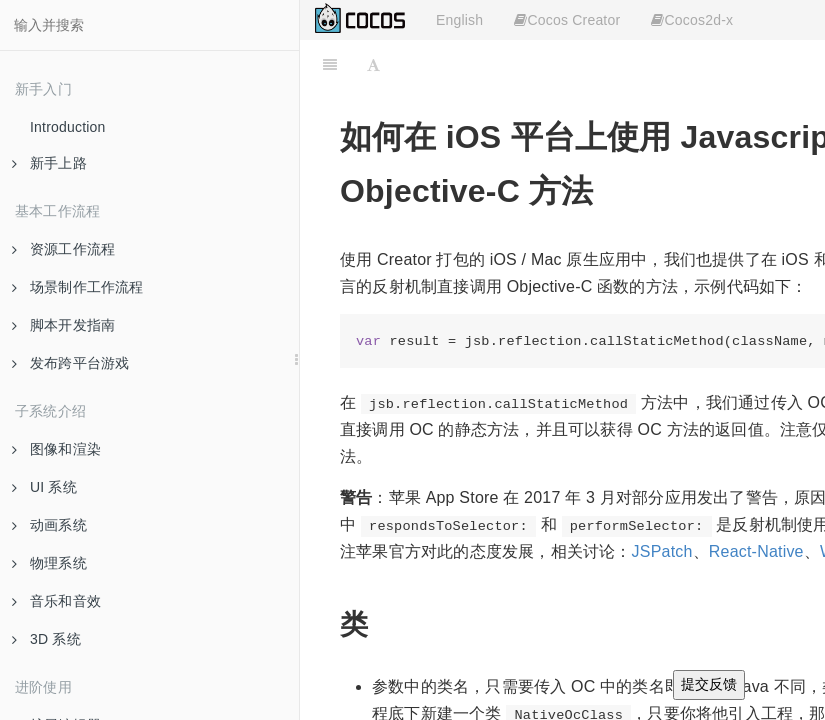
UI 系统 (44, 487)
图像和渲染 (56, 449)
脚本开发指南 (63, 325)
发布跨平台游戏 (70, 363)
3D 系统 (46, 639)
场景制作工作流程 (78, 287)
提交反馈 (709, 684)
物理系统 (49, 563)
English (459, 20)
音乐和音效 (56, 601)
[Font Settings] (373, 65)
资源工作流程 (63, 249)
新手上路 (49, 163)
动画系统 (49, 525)
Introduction (68, 127)
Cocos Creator (567, 20)
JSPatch (662, 551)
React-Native (756, 551)
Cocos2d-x (692, 20)
